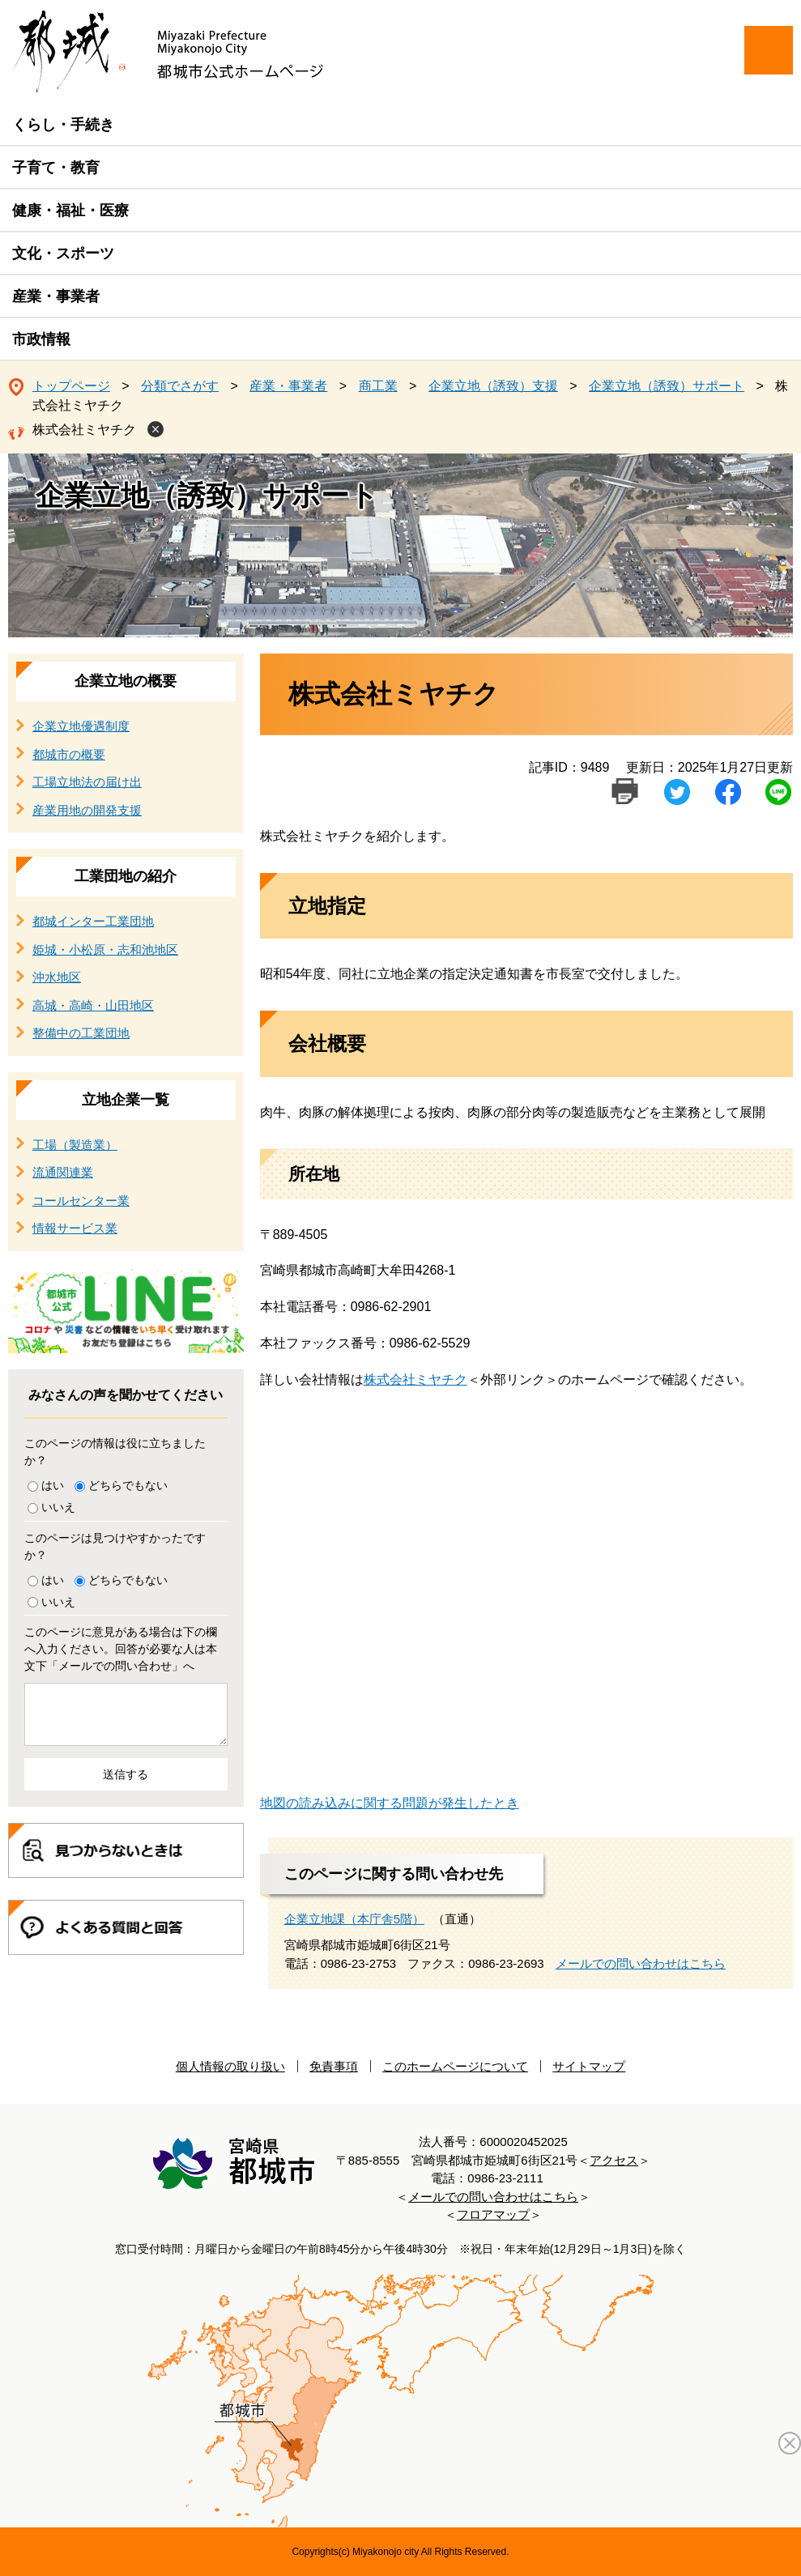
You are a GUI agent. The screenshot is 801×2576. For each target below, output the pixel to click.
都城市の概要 (68, 754)
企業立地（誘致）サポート (666, 386)
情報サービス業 (74, 1228)
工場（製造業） (74, 1145)
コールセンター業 (81, 1200)
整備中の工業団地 (81, 1033)
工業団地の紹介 (126, 876)
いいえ (58, 1507)
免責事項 (333, 2066)
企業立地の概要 (126, 681)
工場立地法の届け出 (87, 782)
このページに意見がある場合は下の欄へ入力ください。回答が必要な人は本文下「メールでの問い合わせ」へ (120, 1648)
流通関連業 (62, 1172)
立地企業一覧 (125, 1100)
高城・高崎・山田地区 (93, 1005)
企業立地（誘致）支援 (493, 386)
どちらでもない (128, 1485)
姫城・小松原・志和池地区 (105, 949)
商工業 (378, 386)
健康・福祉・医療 (70, 210)
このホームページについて (455, 2066)
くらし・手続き (63, 125)
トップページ (71, 386)
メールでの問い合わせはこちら (641, 1963)
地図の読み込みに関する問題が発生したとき (389, 1803)
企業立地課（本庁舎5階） (354, 1919)
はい (52, 1485)
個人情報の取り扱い (230, 2066)
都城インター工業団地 (93, 921)
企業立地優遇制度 (81, 726)
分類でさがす (180, 386)
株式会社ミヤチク (84, 429)
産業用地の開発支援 (87, 810)
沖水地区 (56, 977)
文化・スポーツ (63, 253)
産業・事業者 (56, 296)
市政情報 (41, 339)
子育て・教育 (56, 168)
